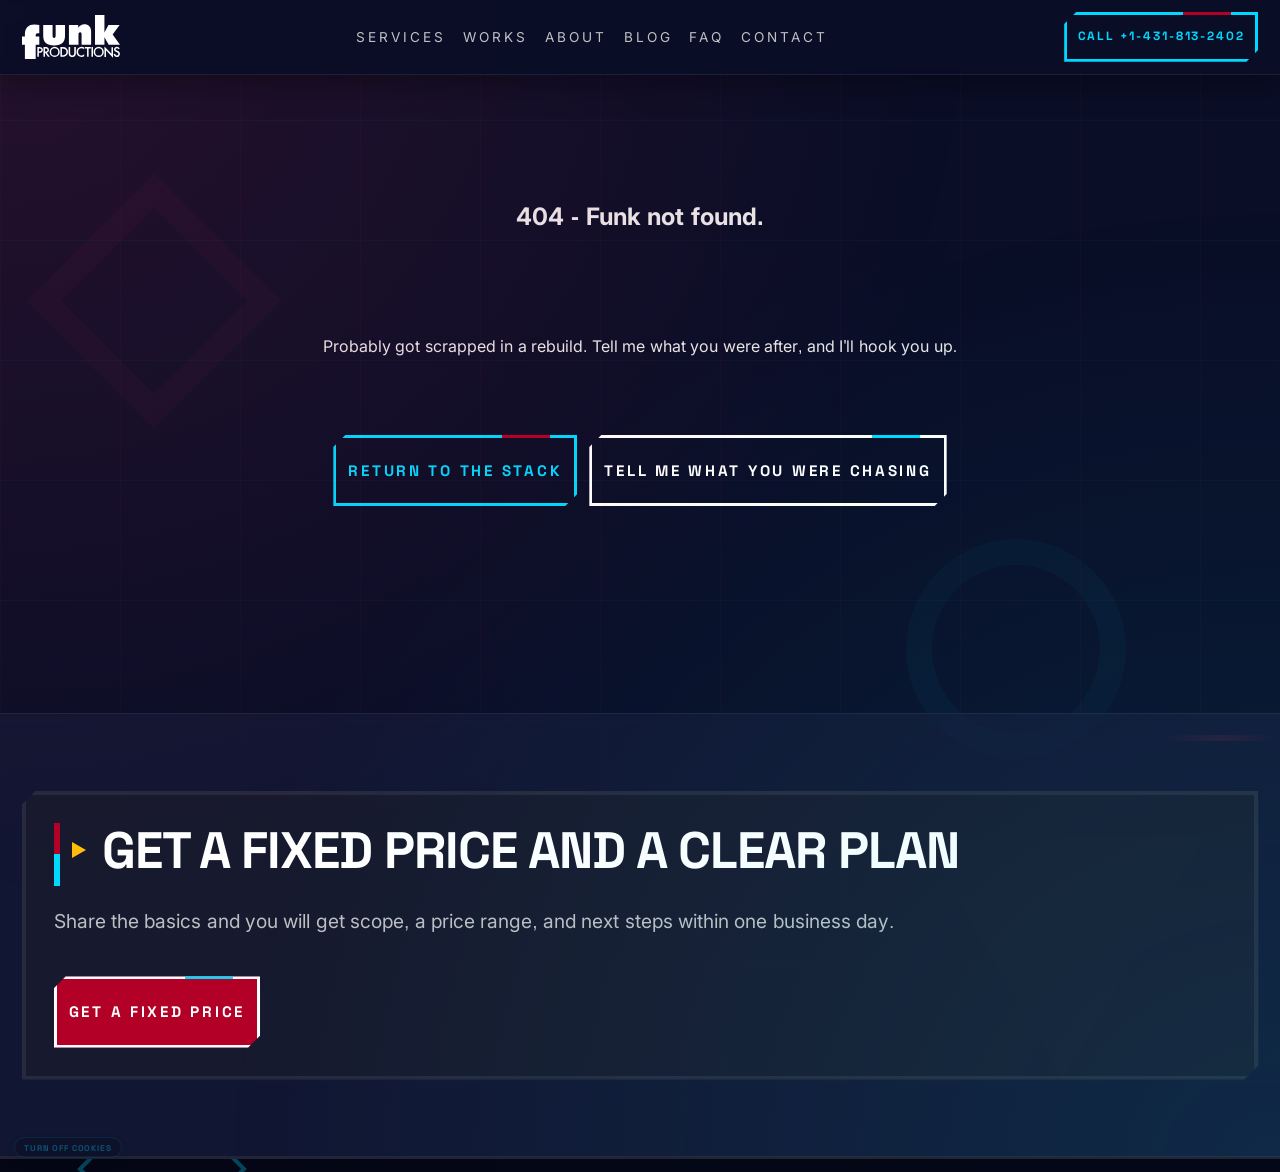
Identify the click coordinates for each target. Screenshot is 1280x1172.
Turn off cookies (67, 1148)
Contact (784, 37)
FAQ (706, 37)
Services (401, 37)
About (576, 37)
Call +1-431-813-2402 (1161, 36)
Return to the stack (455, 470)
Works (495, 37)
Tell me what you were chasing (767, 470)
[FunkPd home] (71, 37)
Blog (648, 37)
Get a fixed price (157, 1011)
